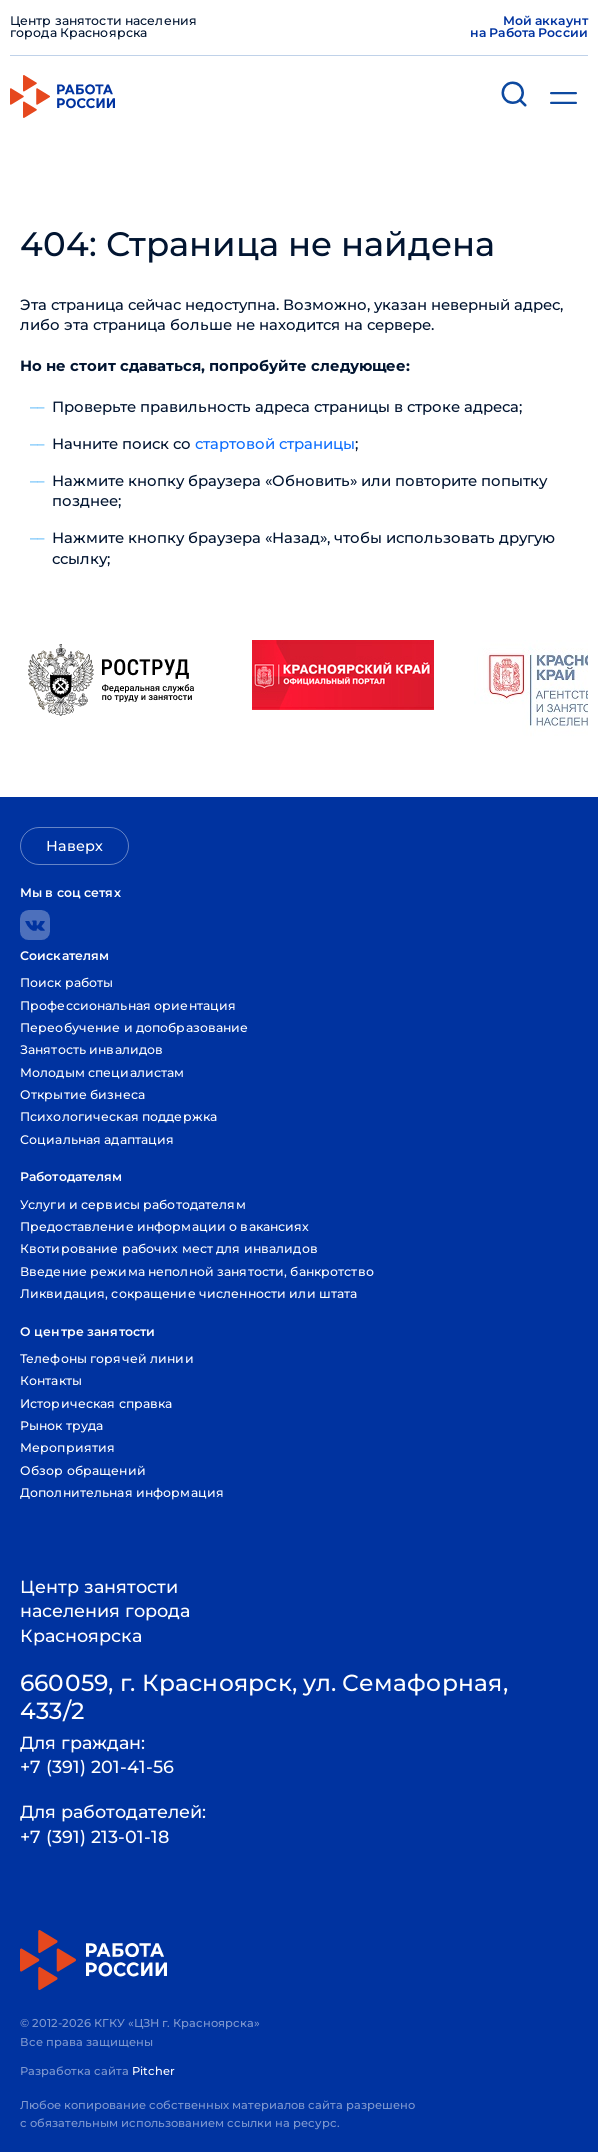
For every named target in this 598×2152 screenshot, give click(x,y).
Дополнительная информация (122, 1492)
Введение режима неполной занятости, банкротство (197, 1271)
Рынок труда (61, 1425)
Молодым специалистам (102, 1072)
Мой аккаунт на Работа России (529, 27)
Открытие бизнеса (82, 1094)
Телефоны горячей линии (107, 1358)
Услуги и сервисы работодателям (133, 1204)
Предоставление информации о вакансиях (165, 1226)
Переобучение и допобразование (134, 1027)
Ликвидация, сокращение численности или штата (188, 1293)
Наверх (74, 846)
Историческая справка (96, 1403)
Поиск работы (67, 982)
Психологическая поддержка (118, 1116)
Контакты (51, 1380)
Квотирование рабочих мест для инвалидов (169, 1248)
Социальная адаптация (97, 1139)
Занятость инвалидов (91, 1049)
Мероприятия (67, 1447)
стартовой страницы (275, 444)
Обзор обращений (83, 1470)
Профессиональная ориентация (128, 1005)
